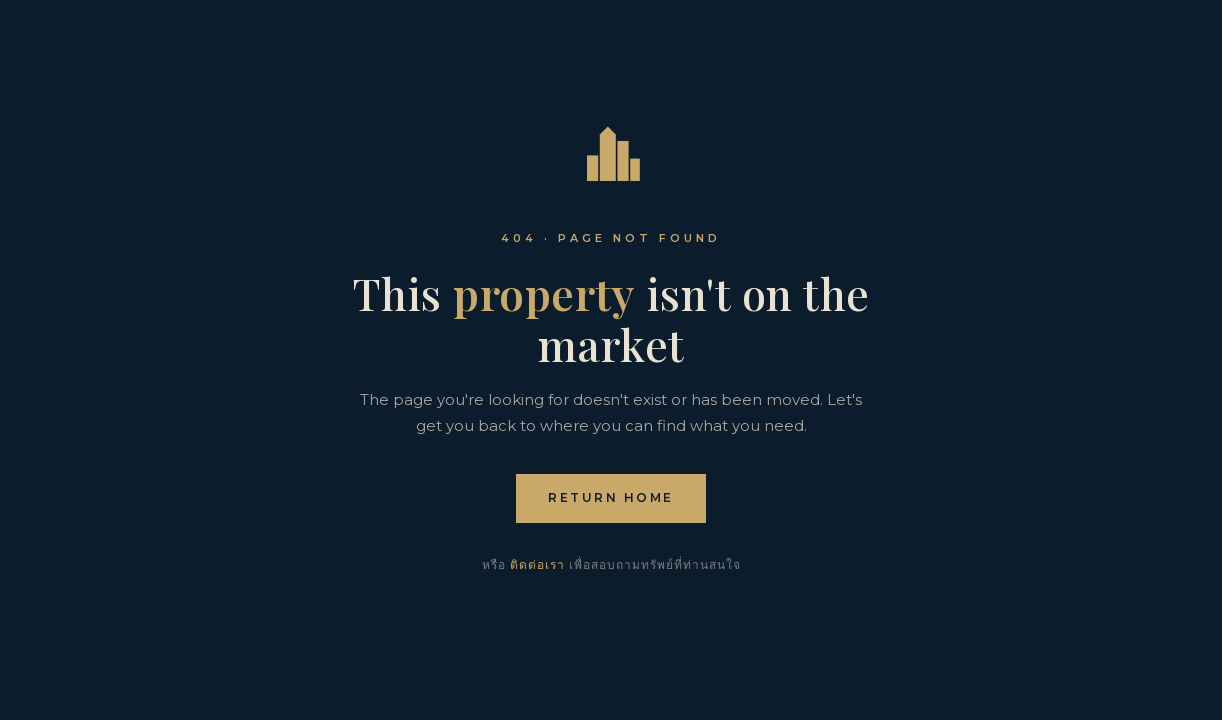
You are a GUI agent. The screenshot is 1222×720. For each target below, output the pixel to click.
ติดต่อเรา (537, 564)
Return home (611, 497)
